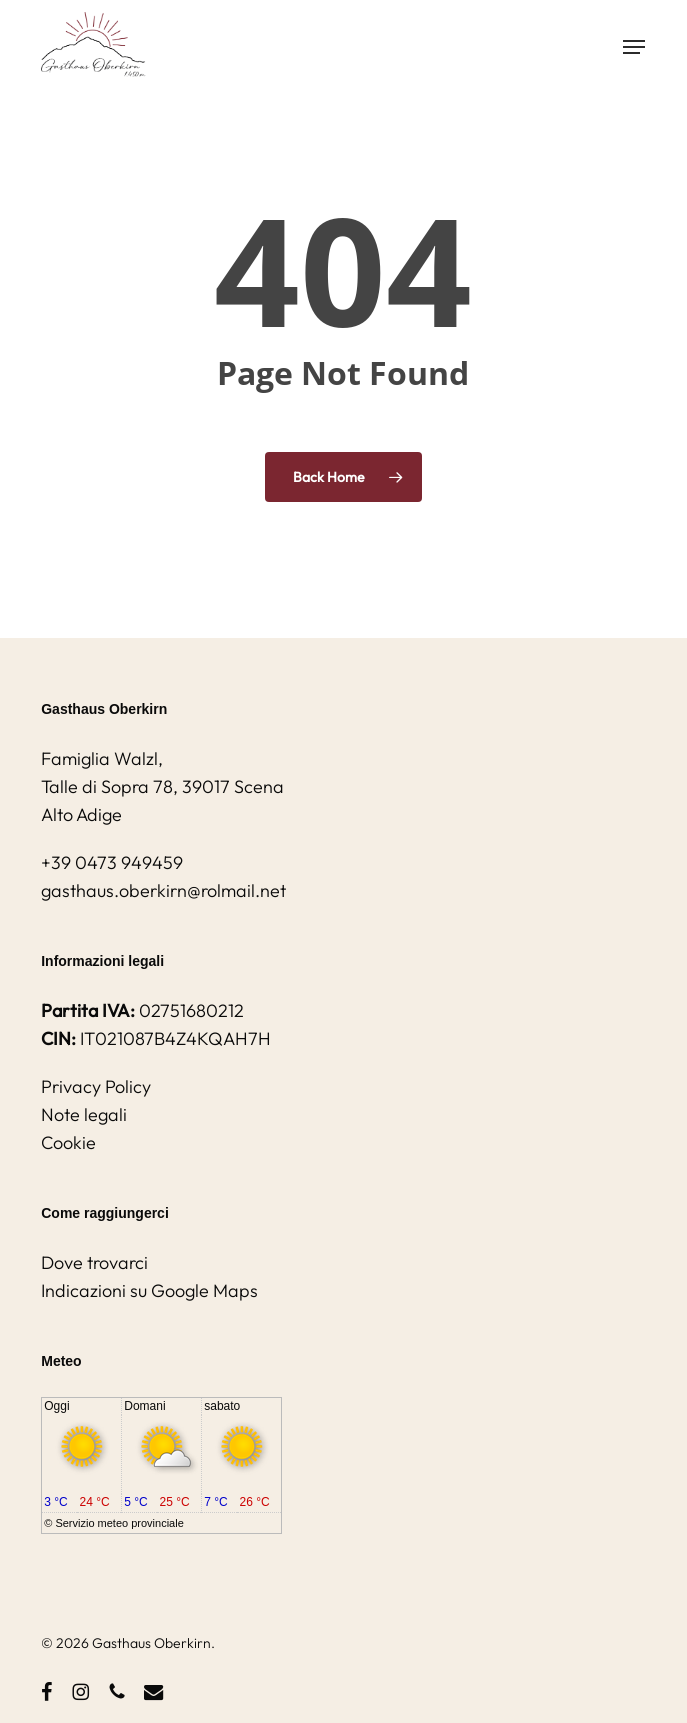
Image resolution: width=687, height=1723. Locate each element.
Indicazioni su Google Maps (149, 1290)
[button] (634, 47)
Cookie (68, 1142)
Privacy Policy (96, 1086)
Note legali (84, 1114)
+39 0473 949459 (112, 862)
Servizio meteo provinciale (119, 1523)
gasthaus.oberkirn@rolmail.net (163, 890)
